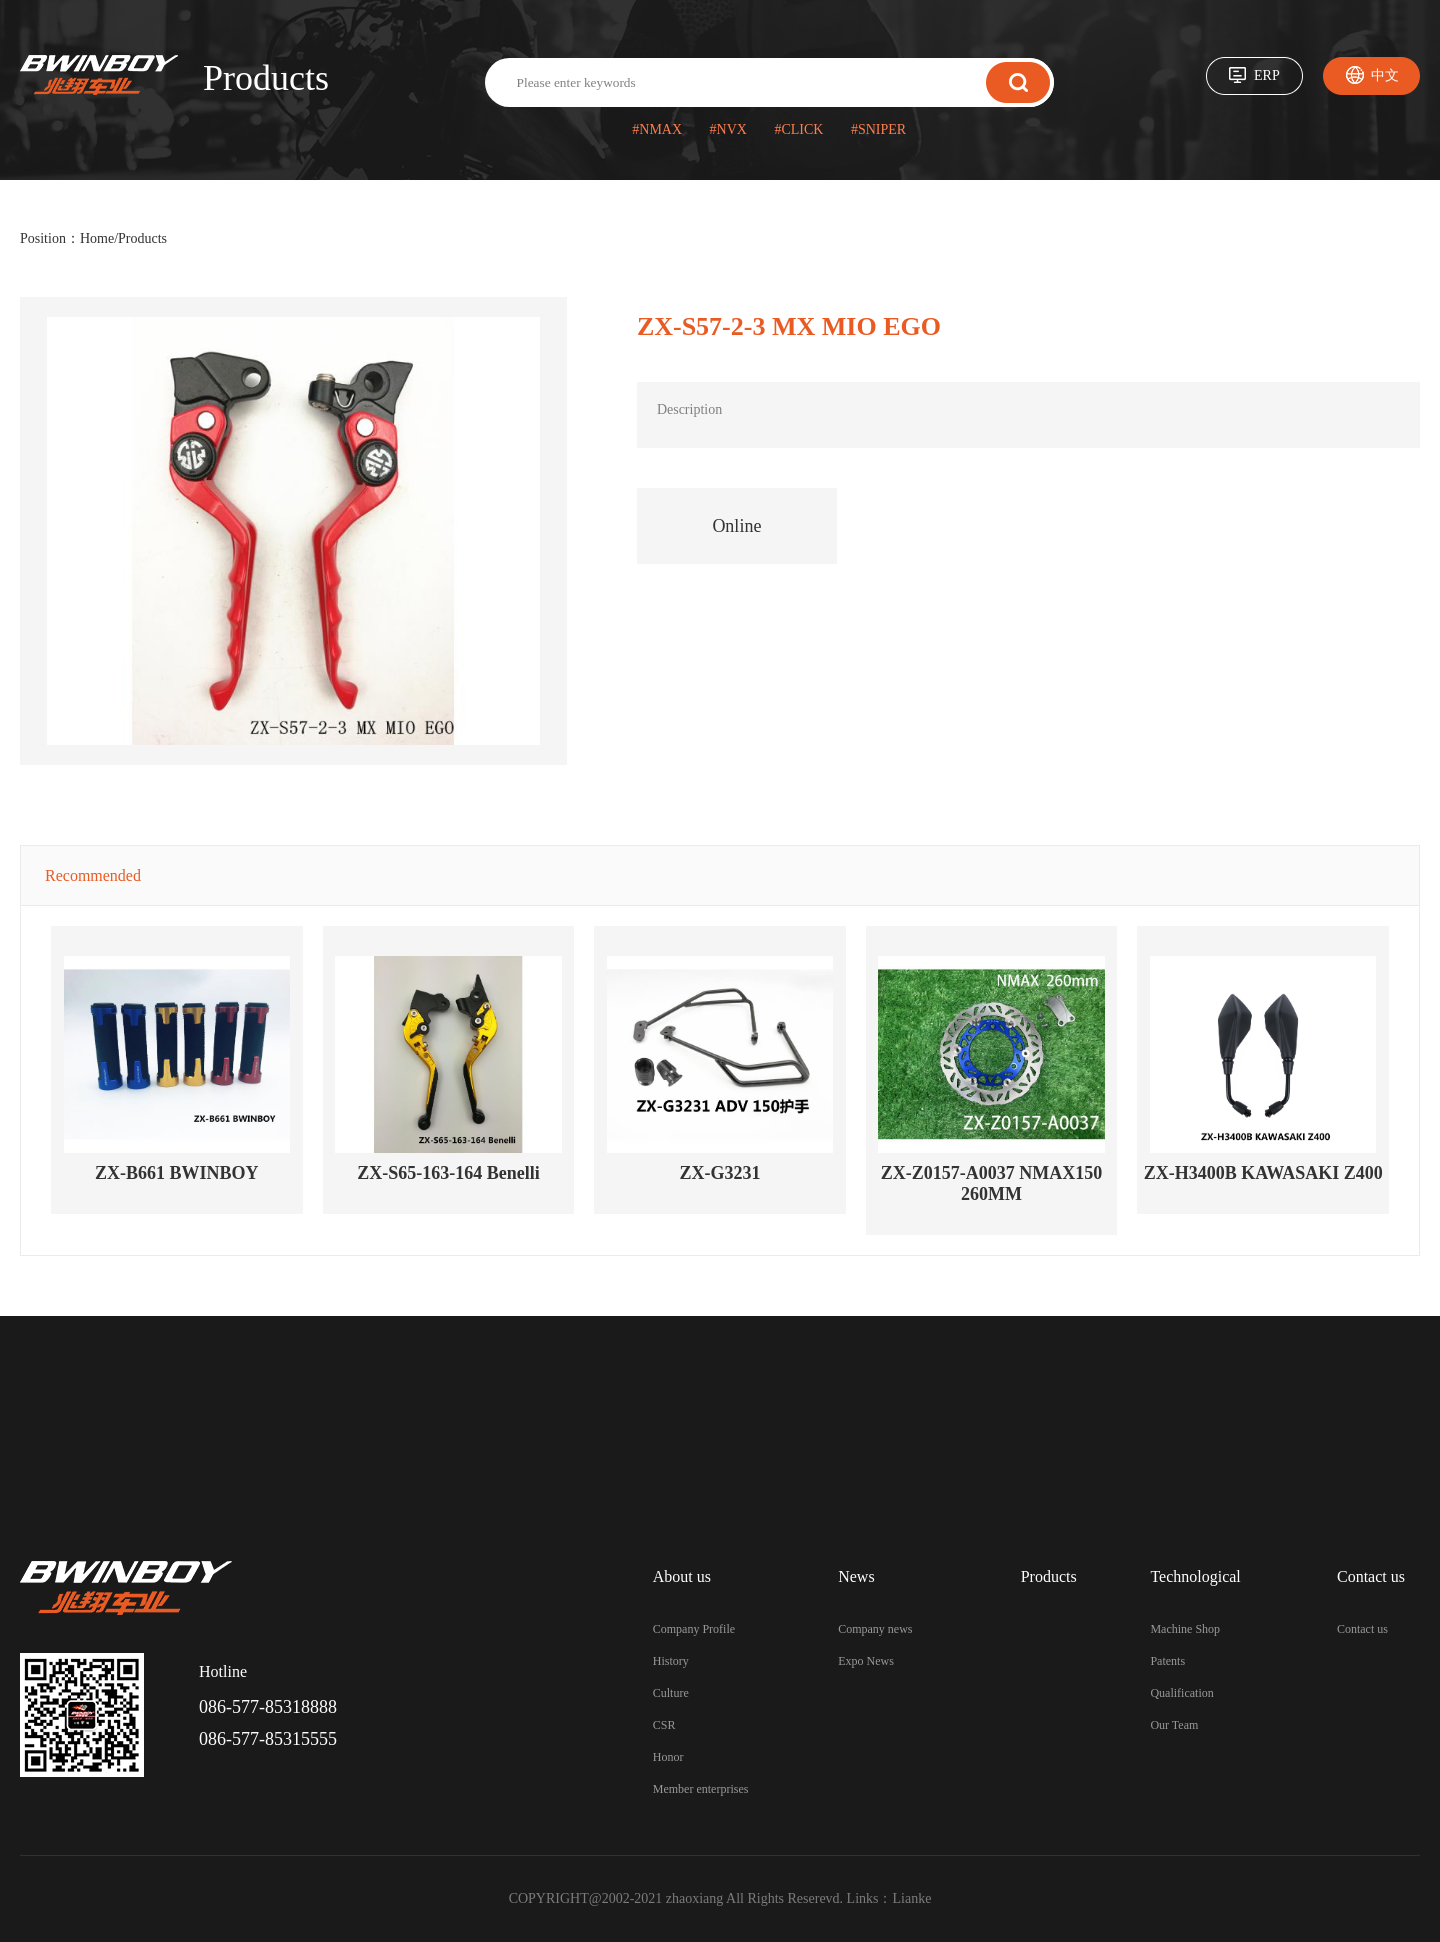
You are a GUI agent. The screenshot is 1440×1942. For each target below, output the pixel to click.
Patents (1167, 1661)
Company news (875, 1629)
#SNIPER (878, 129)
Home (97, 238)
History (671, 1661)
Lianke (912, 1898)
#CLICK (798, 129)
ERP (1267, 75)
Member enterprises (701, 1789)
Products (142, 238)
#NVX (728, 129)
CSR (664, 1725)
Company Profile (694, 1629)
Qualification (1181, 1693)
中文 (1385, 75)
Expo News (866, 1661)
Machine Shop (1185, 1629)
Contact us (1362, 1629)
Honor (668, 1757)
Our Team (1174, 1725)
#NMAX (657, 129)
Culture (671, 1693)
